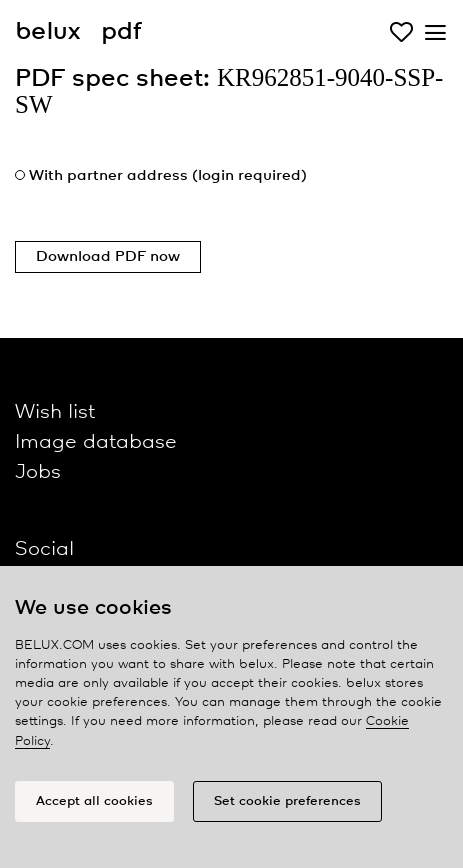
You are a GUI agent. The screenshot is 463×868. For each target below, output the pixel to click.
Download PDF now (108, 257)
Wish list (55, 412)
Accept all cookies (94, 801)
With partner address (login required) (168, 176)
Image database (96, 442)
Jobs (38, 472)
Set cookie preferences (287, 801)
